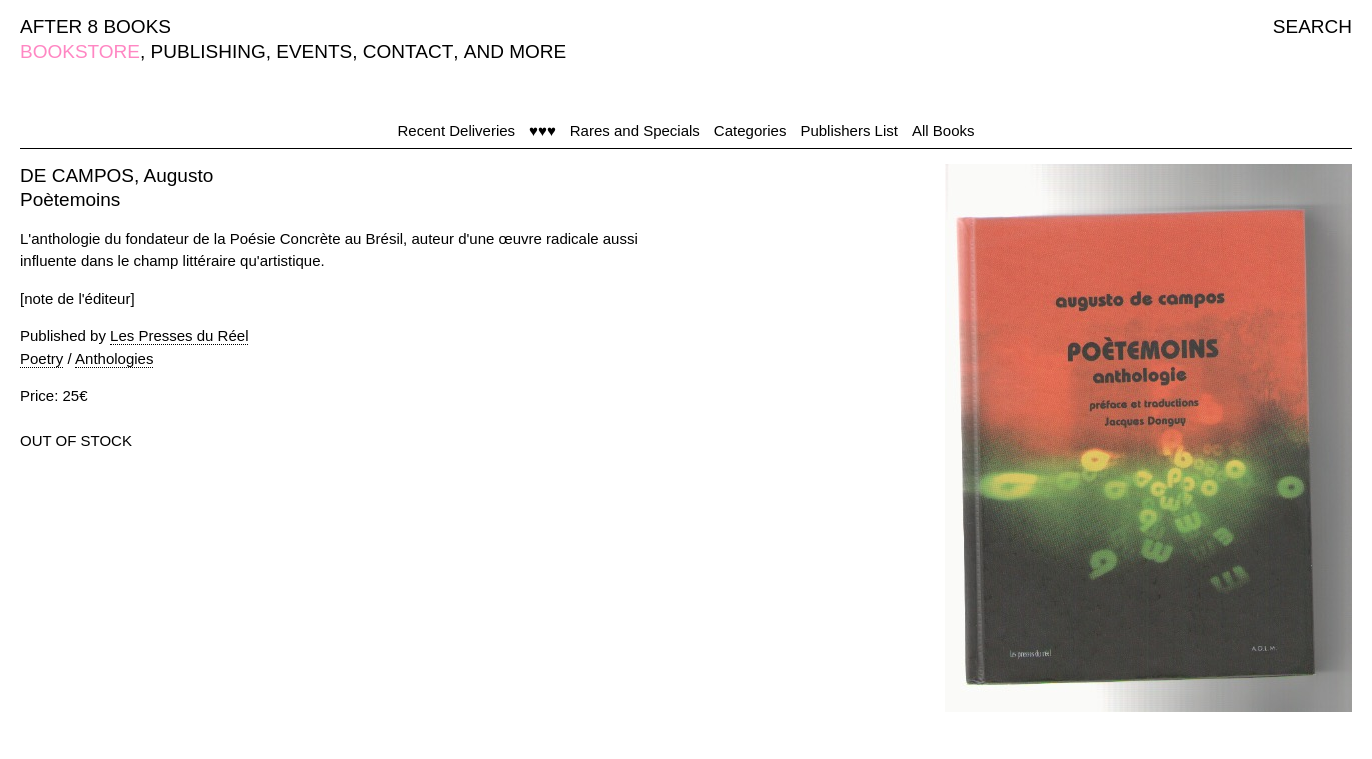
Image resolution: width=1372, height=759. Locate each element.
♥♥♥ (542, 130)
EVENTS (314, 51)
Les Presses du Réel (179, 335)
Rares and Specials (635, 130)
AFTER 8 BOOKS (95, 26)
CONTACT (408, 51)
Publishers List (849, 130)
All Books (943, 130)
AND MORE (515, 51)
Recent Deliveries (457, 130)
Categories (750, 130)
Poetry (41, 358)
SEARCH (1312, 26)
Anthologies (114, 358)
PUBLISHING (208, 51)
